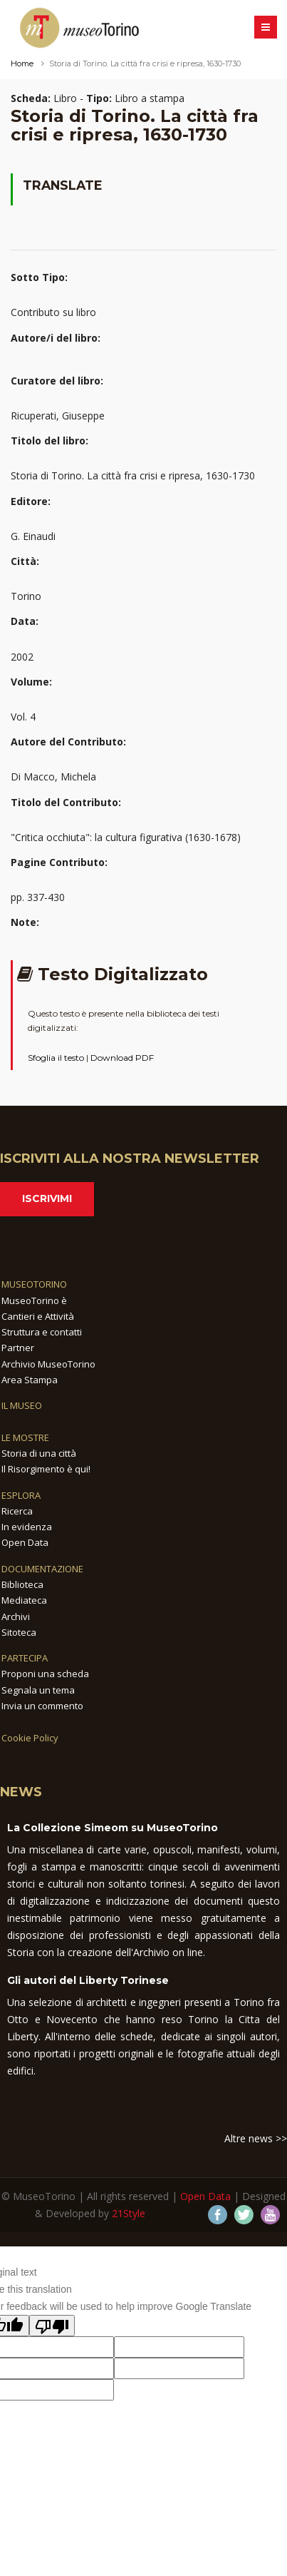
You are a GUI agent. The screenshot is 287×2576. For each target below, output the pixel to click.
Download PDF (122, 1057)
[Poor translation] (52, 2325)
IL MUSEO (21, 1405)
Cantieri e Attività (37, 1316)
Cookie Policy (29, 1737)
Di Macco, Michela (53, 776)
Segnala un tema (38, 1690)
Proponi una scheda (45, 1673)
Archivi (15, 1616)
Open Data (24, 1542)
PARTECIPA (24, 1657)
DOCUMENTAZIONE (42, 1568)
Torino (26, 596)
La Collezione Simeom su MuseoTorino (112, 1827)
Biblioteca (22, 1584)
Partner (17, 1347)
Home (22, 63)
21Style (128, 2213)
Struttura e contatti (41, 1331)
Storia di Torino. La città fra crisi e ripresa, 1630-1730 (133, 475)
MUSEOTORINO (34, 1284)
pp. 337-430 (38, 897)
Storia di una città (38, 1453)
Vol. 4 (23, 716)
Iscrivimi (47, 1198)
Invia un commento (42, 1705)
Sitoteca (18, 1632)
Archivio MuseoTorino (48, 1364)
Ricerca (17, 1511)
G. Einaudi (33, 536)
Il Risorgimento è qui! (45, 1468)
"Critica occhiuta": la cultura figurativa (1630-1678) (126, 837)
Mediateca (24, 1600)
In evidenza (26, 1526)
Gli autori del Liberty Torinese (88, 1980)
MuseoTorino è (34, 1300)
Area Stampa (29, 1379)
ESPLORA (21, 1495)
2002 (22, 656)
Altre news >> (255, 2138)
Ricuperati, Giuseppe (58, 415)
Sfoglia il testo (56, 1057)
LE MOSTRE (25, 1437)
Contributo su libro (53, 312)
